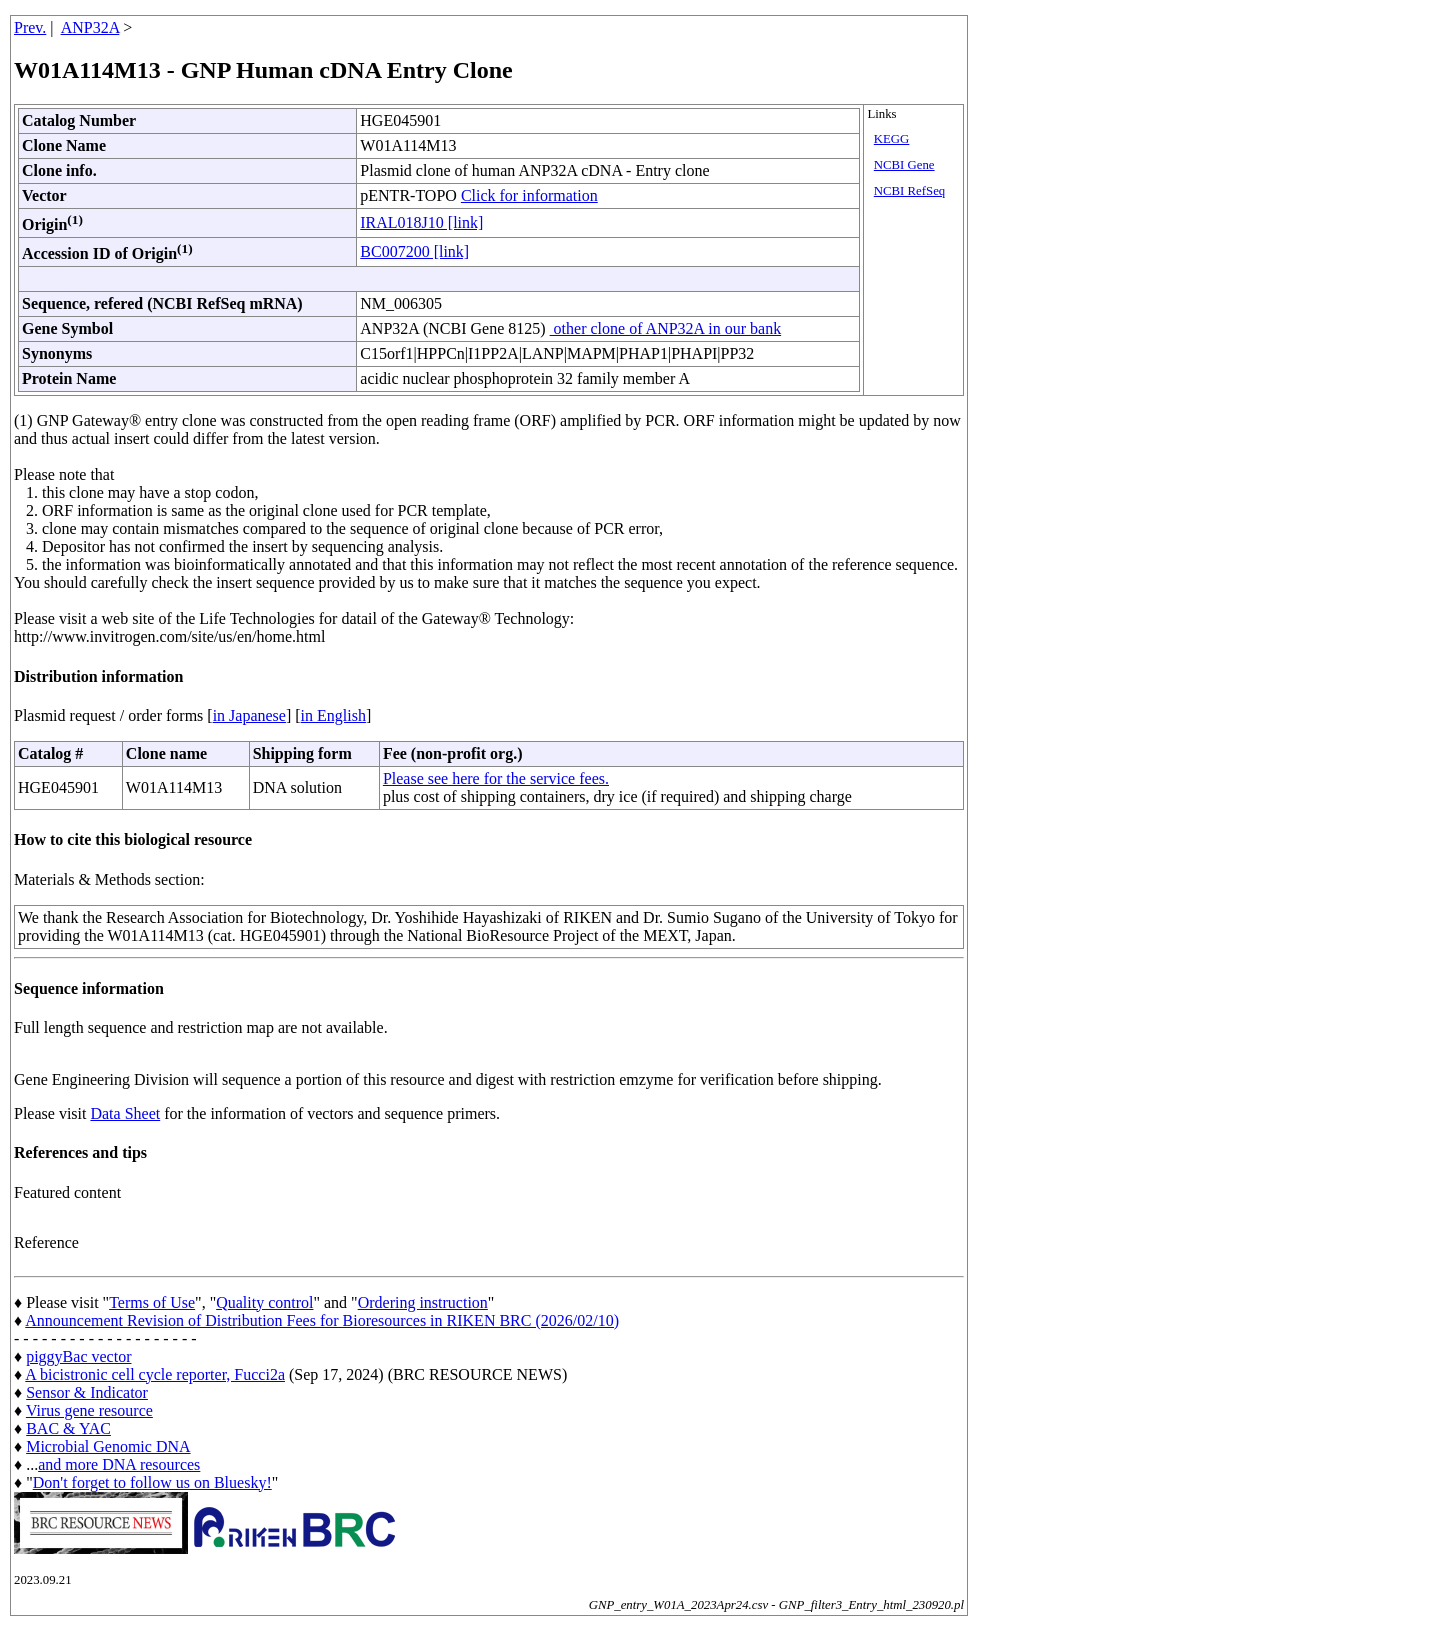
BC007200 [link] (414, 251)
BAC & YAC (68, 1428)
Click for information (529, 195)
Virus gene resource (89, 1410)
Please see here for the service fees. (496, 778)
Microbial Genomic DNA (108, 1446)
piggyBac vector (78, 1356)
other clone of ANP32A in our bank (666, 328)
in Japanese (249, 715)
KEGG (892, 139)
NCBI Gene (904, 165)
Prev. (30, 27)
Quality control (264, 1302)
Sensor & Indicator (87, 1392)
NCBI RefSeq (909, 191)
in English (333, 715)
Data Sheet (125, 1113)
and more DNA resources (119, 1464)
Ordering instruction (423, 1302)
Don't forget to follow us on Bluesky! (152, 1482)
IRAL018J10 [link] (421, 222)
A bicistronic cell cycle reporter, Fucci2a (155, 1374)
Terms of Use (152, 1302)
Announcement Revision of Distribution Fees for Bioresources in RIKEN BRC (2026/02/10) (322, 1320)
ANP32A (90, 27)
